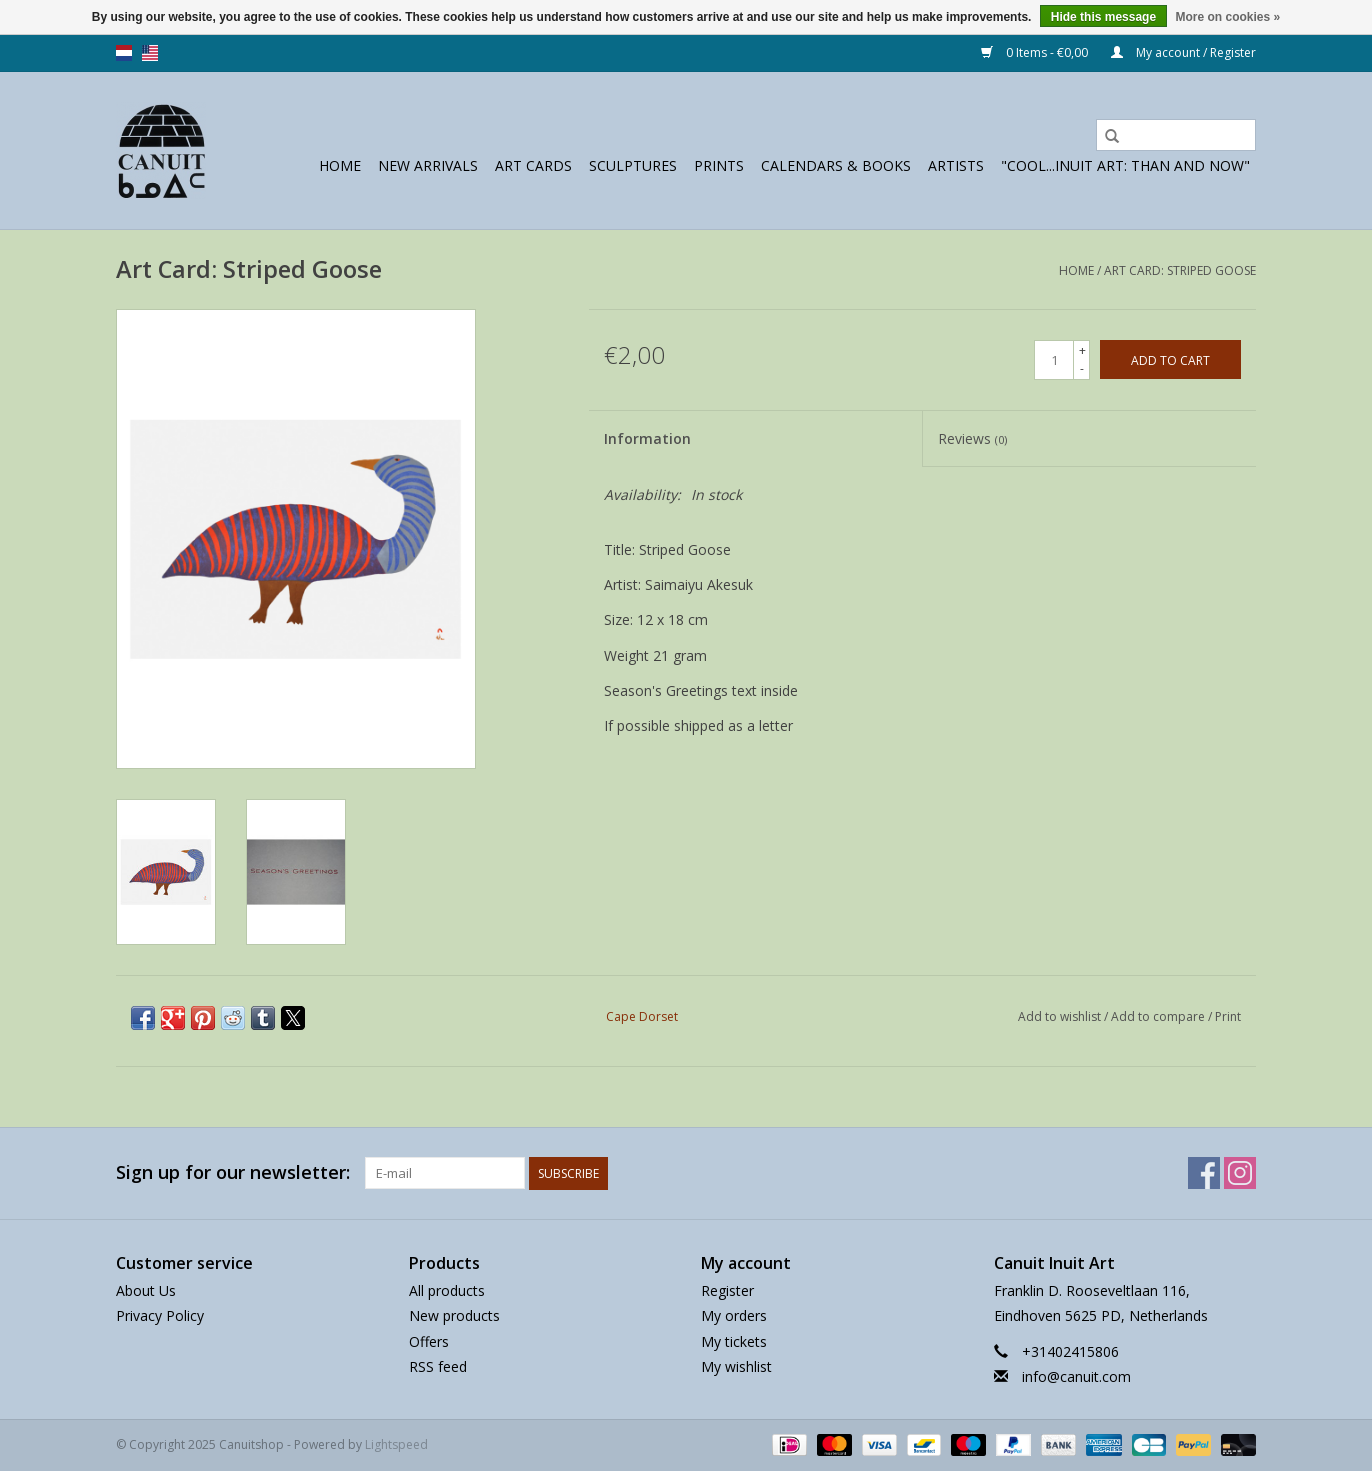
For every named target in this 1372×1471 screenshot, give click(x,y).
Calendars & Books (836, 165)
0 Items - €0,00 (1036, 52)
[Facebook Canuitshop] (1204, 1173)
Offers (429, 1341)
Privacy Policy (160, 1315)
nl (124, 53)
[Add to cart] (1170, 359)
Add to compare (1159, 1016)
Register (727, 1290)
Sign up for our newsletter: (233, 1172)
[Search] (1176, 135)
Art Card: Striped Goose (1180, 270)
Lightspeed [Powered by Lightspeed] (396, 1444)
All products (447, 1290)
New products (454, 1315)
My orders (734, 1315)
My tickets (734, 1341)
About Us (146, 1290)
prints (719, 165)
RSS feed (438, 1366)
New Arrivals (428, 165)
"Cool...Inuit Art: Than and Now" (1125, 165)
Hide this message (1103, 17)
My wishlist (736, 1366)
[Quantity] (1054, 360)
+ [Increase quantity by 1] (1082, 350)
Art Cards (533, 165)
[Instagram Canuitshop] (1240, 1173)
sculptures (633, 165)
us (150, 53)
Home (340, 165)
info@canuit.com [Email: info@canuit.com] (1076, 1376)
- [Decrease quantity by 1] (1082, 368)
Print (1228, 1016)
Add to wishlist (1061, 1016)
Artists (956, 165)
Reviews (972, 438)
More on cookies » (1227, 17)
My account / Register (1183, 52)
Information (647, 438)
